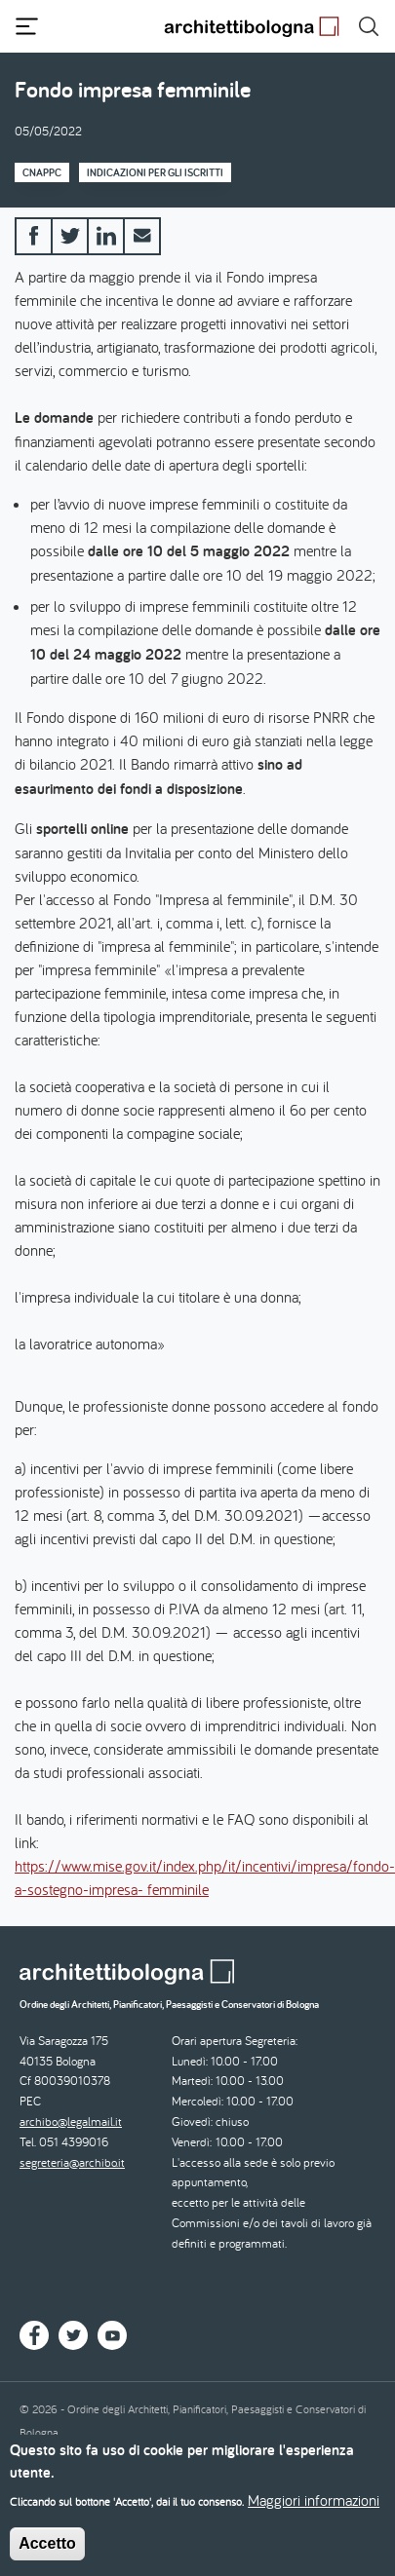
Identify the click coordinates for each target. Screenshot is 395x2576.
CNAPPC (41, 172)
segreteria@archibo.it (72, 2162)
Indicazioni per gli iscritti (155, 172)
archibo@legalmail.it (71, 2121)
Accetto (47, 2552)
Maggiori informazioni (313, 2509)
